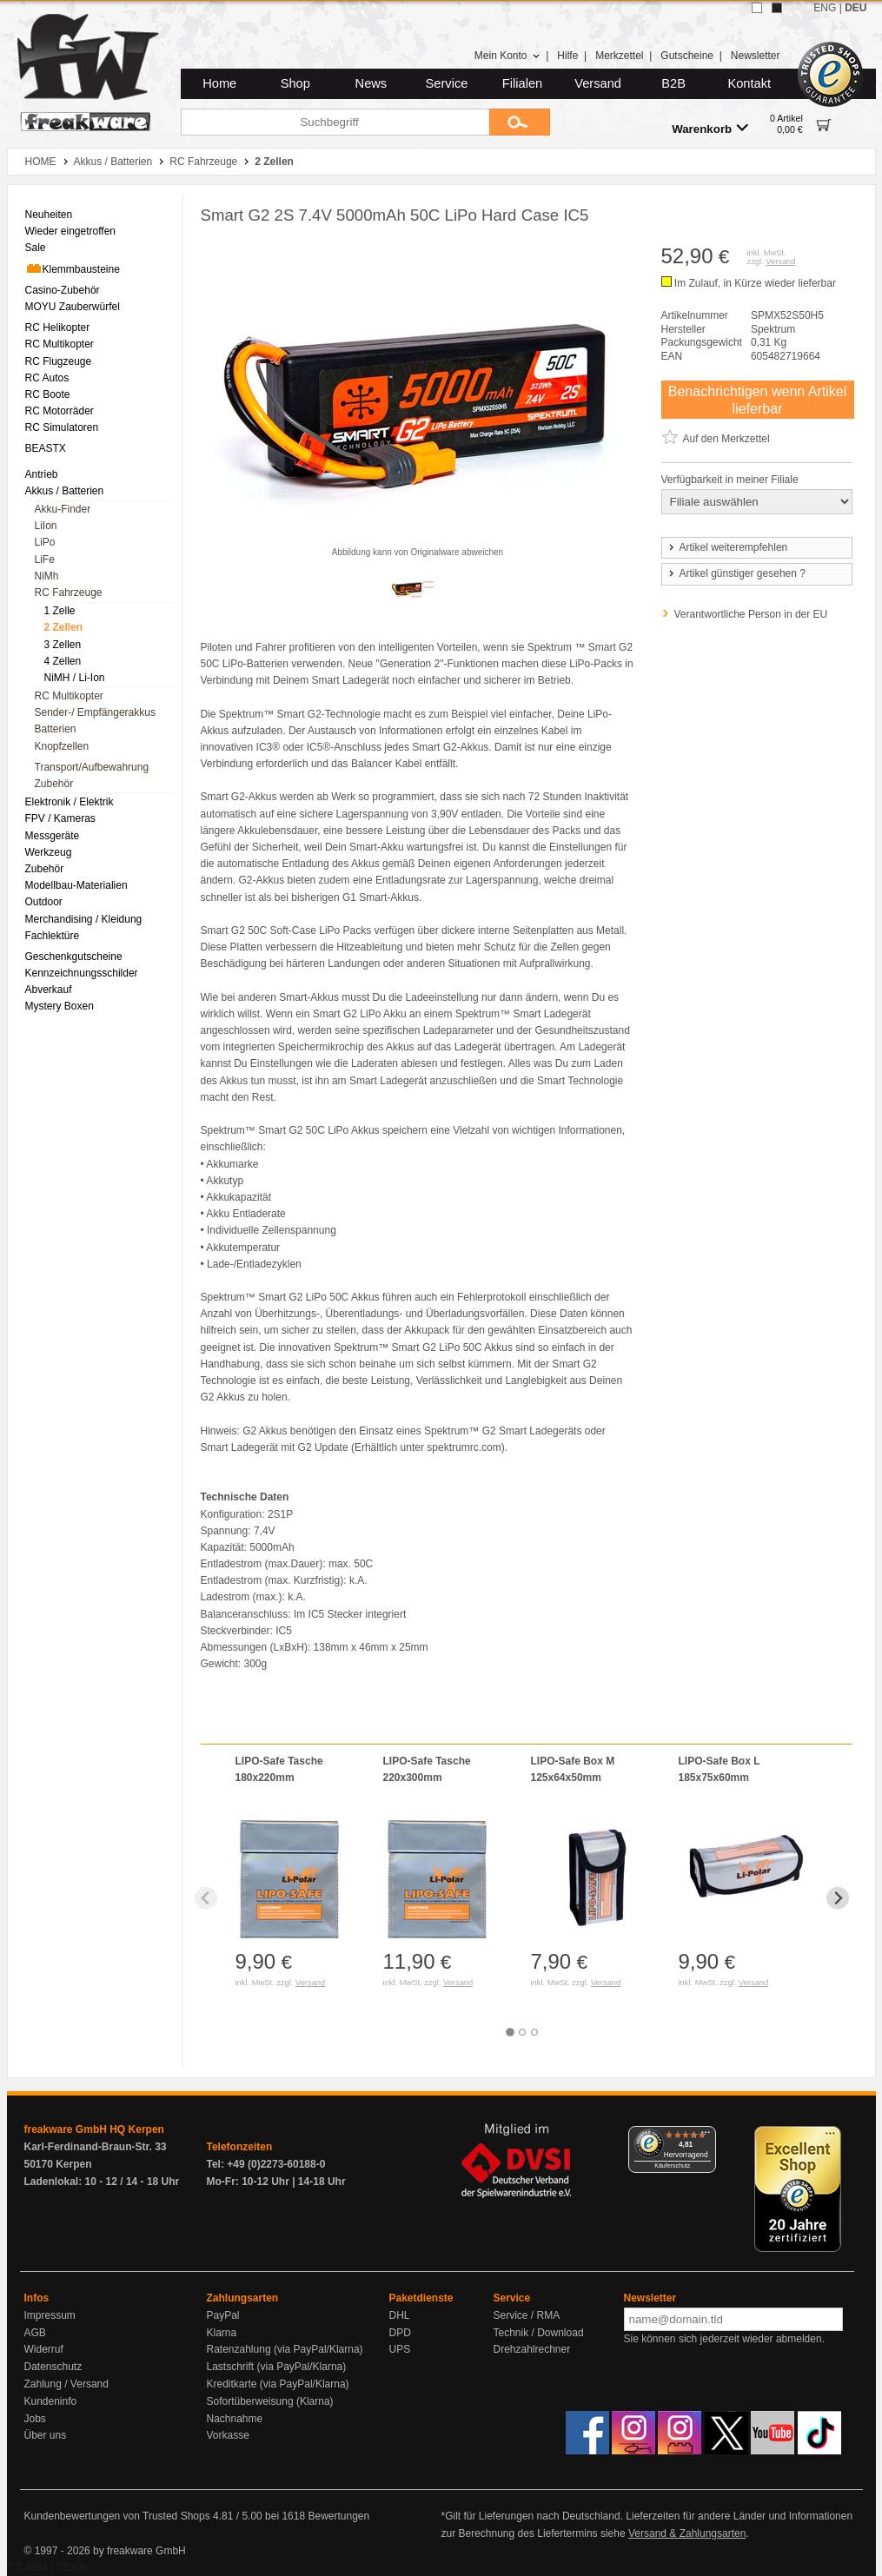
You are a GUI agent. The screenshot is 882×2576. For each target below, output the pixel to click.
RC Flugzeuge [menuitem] (58, 361)
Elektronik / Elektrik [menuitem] (69, 802)
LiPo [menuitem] (45, 542)
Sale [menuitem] (35, 248)
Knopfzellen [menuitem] (62, 746)
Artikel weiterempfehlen (727, 547)
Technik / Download (539, 2333)
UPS (400, 2349)
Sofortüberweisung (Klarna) (270, 2401)
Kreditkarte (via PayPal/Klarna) (278, 2384)
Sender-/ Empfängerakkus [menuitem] (95, 712)
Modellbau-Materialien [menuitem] (76, 885)
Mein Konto (507, 56)
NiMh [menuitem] (47, 576)
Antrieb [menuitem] (41, 474)
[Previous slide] (206, 1898)
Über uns (45, 2435)
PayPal (223, 2315)
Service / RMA (527, 2315)
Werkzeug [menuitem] (48, 852)
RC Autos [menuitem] (47, 378)
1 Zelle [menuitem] (60, 611)
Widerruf (43, 2349)
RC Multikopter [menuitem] (59, 344)
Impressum (50, 2315)
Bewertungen (338, 2516)
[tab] (510, 2032)
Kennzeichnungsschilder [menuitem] (81, 973)
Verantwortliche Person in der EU (751, 614)
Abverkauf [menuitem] (48, 989)
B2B (673, 83)
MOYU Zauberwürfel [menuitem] (72, 307)
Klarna (222, 2333)
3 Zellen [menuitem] (63, 645)
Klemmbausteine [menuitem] (72, 268)
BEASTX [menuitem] (45, 448)
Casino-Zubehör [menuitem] (62, 290)
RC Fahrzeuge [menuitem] (69, 592)
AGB (35, 2333)
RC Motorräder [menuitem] (59, 411)
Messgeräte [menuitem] (52, 836)
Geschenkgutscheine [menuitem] (74, 956)
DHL (399, 2315)
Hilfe (567, 56)
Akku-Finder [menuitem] (63, 509)
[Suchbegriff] (335, 122)
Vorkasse (228, 2435)
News (371, 83)
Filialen (522, 83)
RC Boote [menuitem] (47, 394)
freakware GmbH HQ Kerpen (94, 2129)
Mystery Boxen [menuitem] (59, 1006)
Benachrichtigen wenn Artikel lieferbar (757, 399)
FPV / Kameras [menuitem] (60, 818)
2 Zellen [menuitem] (63, 627)
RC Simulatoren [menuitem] (62, 427)
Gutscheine (686, 56)
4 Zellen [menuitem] (63, 661)
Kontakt (749, 83)
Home (219, 83)
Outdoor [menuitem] (44, 902)
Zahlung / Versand (66, 2384)
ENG (824, 8)
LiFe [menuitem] (45, 559)
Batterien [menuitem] (55, 729)
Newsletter (755, 56)
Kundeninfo (50, 2401)
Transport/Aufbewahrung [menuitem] (92, 767)
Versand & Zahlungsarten (687, 2533)
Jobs (35, 2419)
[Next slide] (838, 1898)
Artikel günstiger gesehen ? (736, 573)
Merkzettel (619, 56)
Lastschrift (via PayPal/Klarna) (277, 2367)
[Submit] (519, 122)
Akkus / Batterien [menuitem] (64, 491)
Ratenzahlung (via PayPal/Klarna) (285, 2349)
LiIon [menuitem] (46, 526)
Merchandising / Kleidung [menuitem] (84, 919)
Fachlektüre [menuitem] (52, 936)
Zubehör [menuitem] (54, 784)
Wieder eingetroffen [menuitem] (70, 231)
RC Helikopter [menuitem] (57, 327)
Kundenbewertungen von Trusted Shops (117, 2516)
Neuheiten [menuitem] (49, 215)
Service (447, 83)
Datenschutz (53, 2367)
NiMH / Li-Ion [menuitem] (74, 678)
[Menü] (705, 2136)
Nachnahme (235, 2419)
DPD (400, 2333)
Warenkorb (710, 128)
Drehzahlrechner (532, 2349)
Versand (597, 83)
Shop (295, 83)
